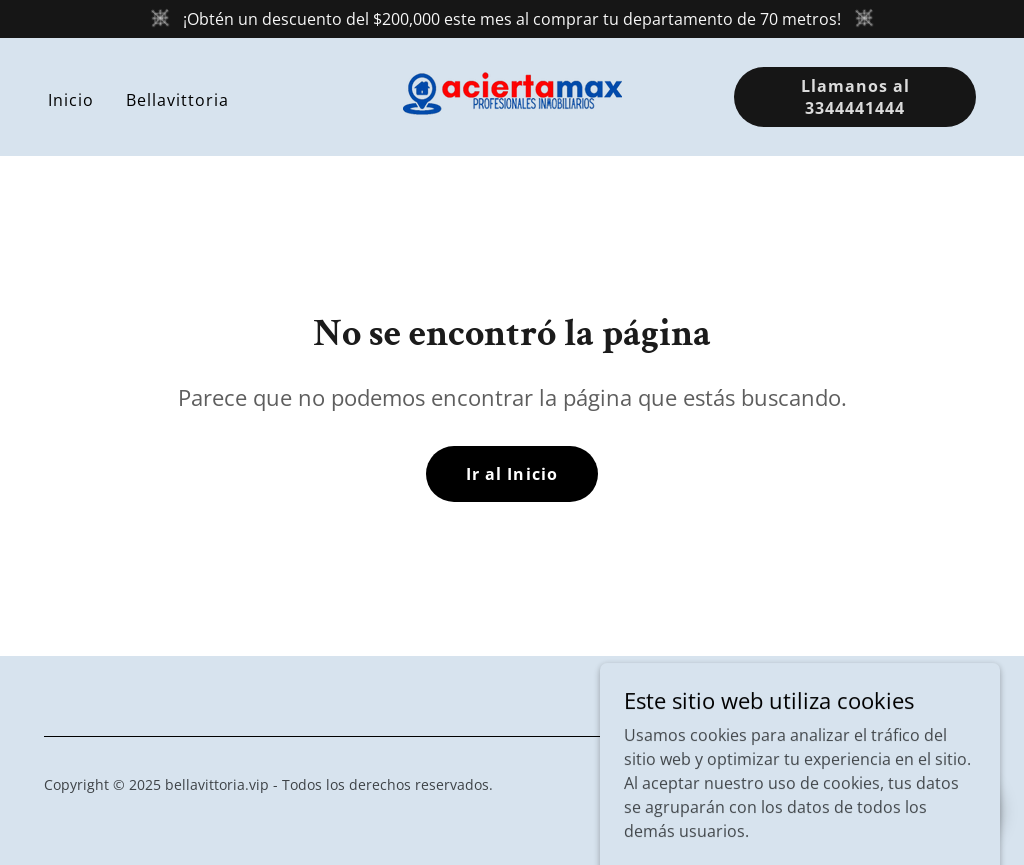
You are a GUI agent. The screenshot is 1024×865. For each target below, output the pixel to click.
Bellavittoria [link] (177, 100)
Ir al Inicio (511, 474)
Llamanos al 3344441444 (855, 97)
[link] (512, 95)
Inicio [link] (71, 100)
